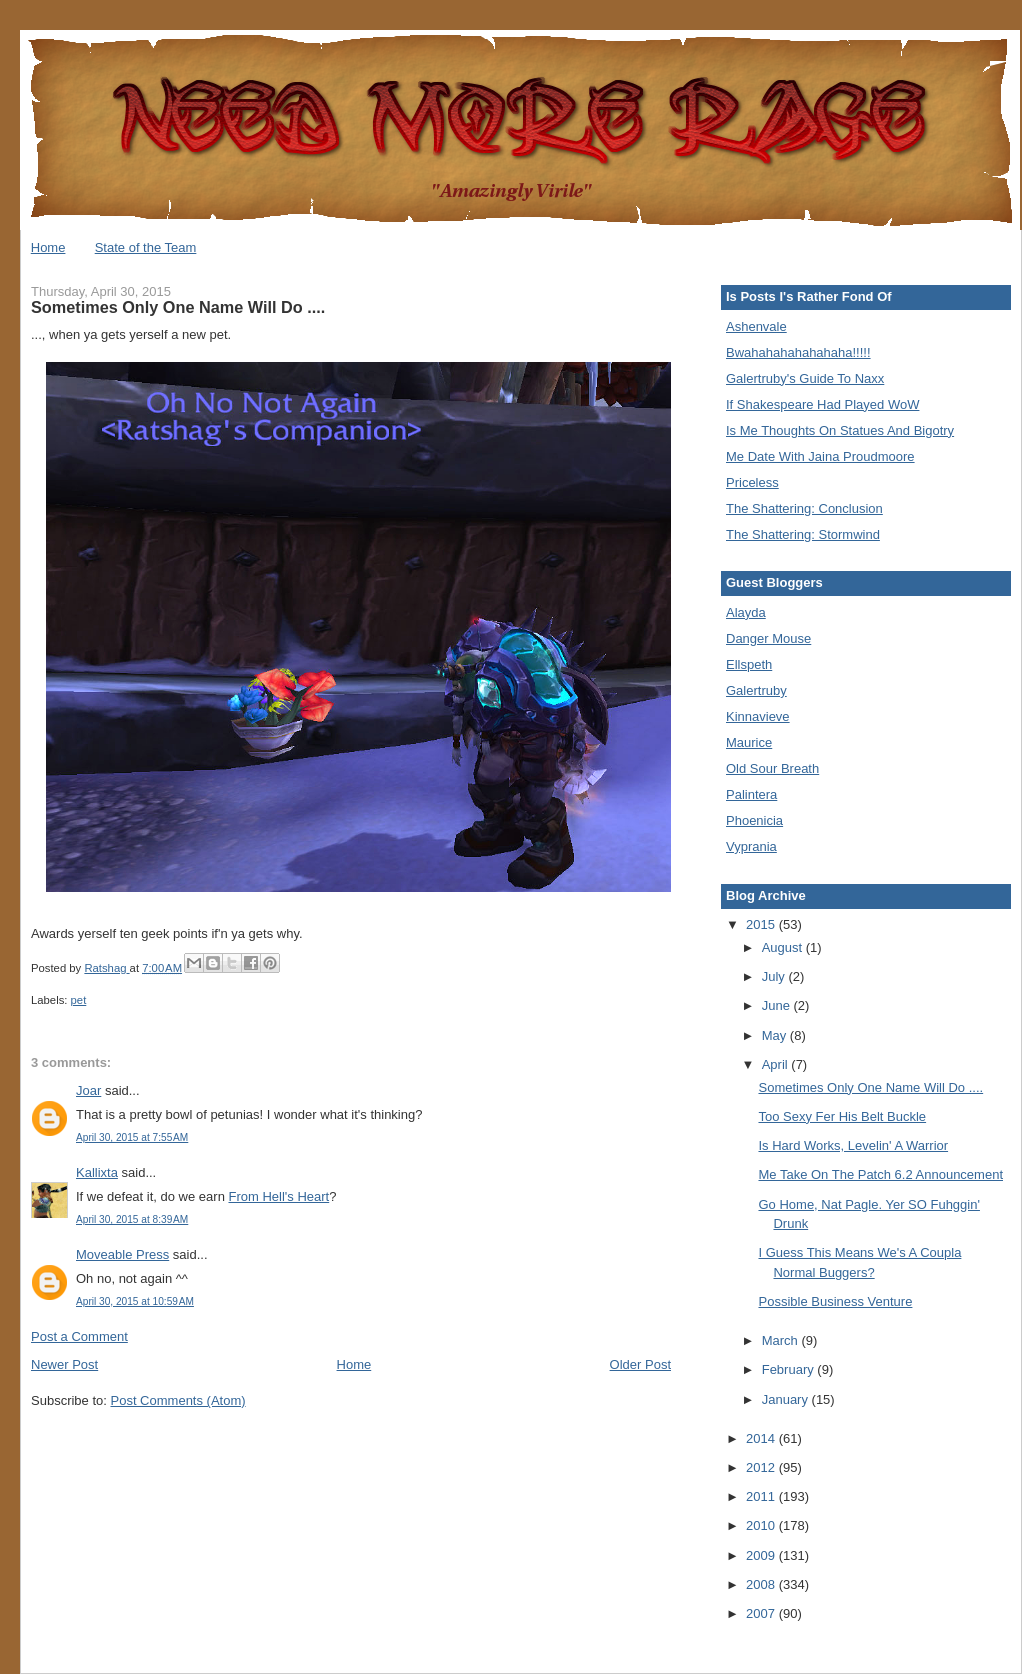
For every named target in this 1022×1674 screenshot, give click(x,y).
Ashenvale (756, 326)
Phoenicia (754, 820)
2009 (762, 1555)
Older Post (640, 1364)
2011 (762, 1496)
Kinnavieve (758, 716)
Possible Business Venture (835, 1301)
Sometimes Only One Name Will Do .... (870, 1087)
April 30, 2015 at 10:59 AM (135, 1301)
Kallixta (97, 1172)
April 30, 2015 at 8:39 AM (132, 1219)
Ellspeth (749, 664)
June (778, 1005)
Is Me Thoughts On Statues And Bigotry (840, 430)
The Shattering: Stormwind (803, 534)
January (787, 1399)
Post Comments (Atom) (178, 1400)
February (790, 1369)
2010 (762, 1525)
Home (48, 247)
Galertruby (756, 690)
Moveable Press (122, 1254)
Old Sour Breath (772, 768)
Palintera (751, 794)
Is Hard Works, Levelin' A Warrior (853, 1145)
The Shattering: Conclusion (804, 508)
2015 (762, 924)
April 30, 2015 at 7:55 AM (132, 1137)
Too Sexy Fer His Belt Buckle (842, 1116)
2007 (762, 1613)
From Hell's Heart (278, 1196)
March (782, 1340)
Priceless (752, 482)
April (777, 1064)
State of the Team (146, 247)
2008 (762, 1584)
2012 (762, 1467)
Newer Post (64, 1364)
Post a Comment (79, 1336)
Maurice (749, 742)
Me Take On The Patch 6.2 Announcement (880, 1174)
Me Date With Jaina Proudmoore (820, 456)
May (776, 1035)
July (775, 976)
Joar (88, 1090)
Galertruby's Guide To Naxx (805, 378)
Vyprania (751, 846)
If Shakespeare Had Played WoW (822, 404)
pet (79, 1000)
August (784, 947)
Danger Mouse (768, 638)
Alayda (746, 612)
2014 (762, 1438)
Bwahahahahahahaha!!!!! (798, 352)
